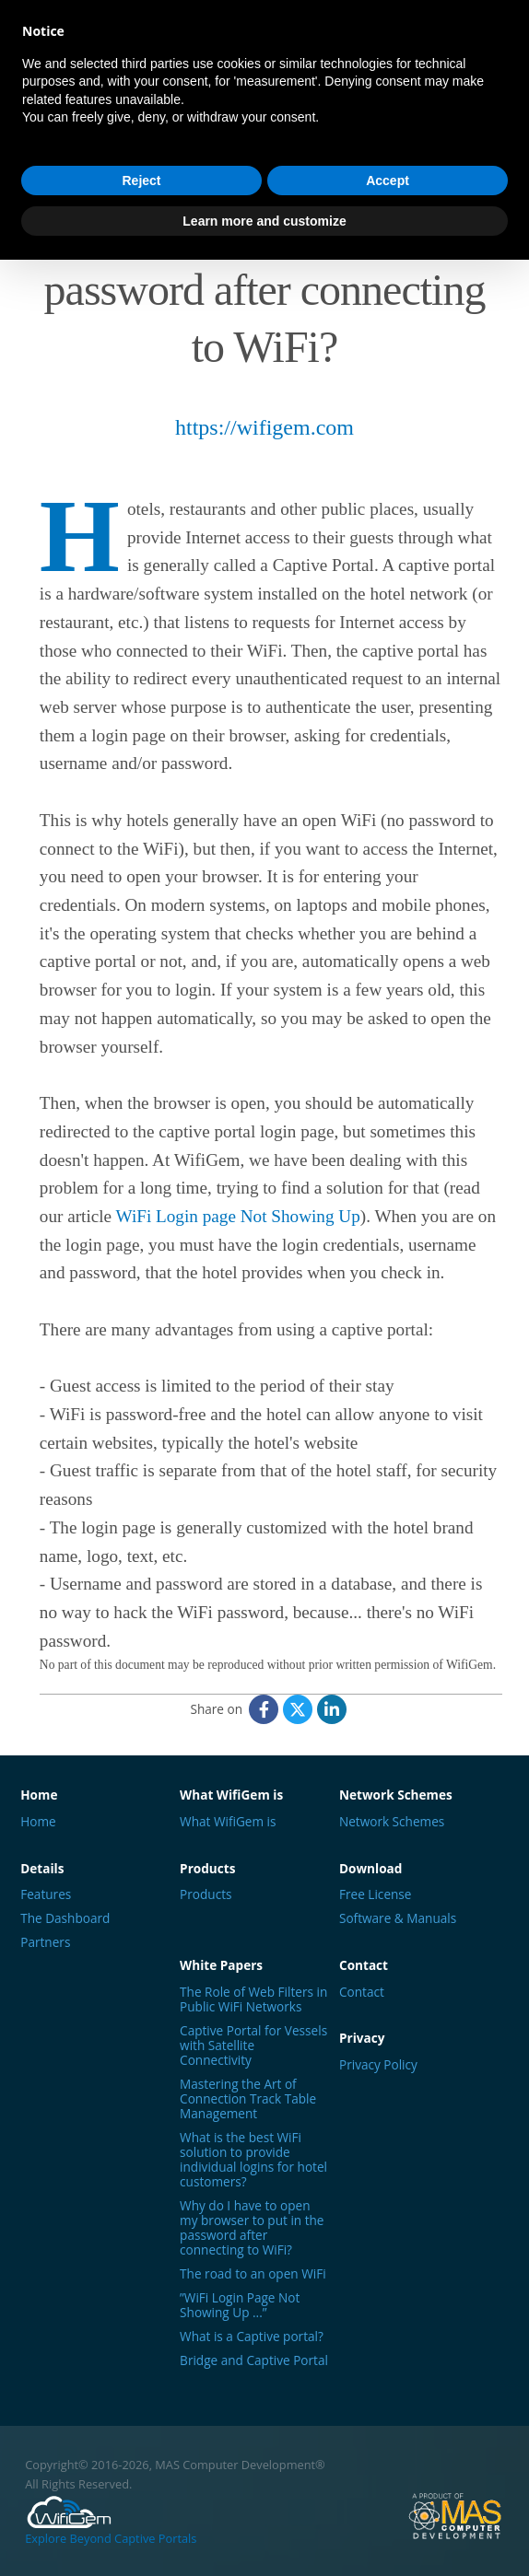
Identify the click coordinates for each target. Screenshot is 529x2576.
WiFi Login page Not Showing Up (238, 1216)
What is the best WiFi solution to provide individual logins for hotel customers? (253, 2159)
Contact (361, 1992)
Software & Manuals (397, 1918)
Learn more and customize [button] (264, 221)
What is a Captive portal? (251, 2336)
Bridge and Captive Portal (254, 2360)
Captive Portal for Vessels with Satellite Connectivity (253, 2045)
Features (45, 1894)
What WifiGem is (228, 1821)
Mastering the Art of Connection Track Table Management (248, 2099)
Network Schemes (391, 1821)
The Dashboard (65, 1918)
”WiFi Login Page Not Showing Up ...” (240, 2305)
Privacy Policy (378, 2064)
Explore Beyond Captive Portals (110, 2520)
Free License (375, 1894)
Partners (45, 1942)
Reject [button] (141, 180)
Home (37, 1821)
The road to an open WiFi (253, 2274)
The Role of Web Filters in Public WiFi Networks (253, 1999)
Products (205, 1894)
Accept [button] (387, 180)
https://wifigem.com (264, 427)
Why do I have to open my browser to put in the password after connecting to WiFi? (251, 2227)
